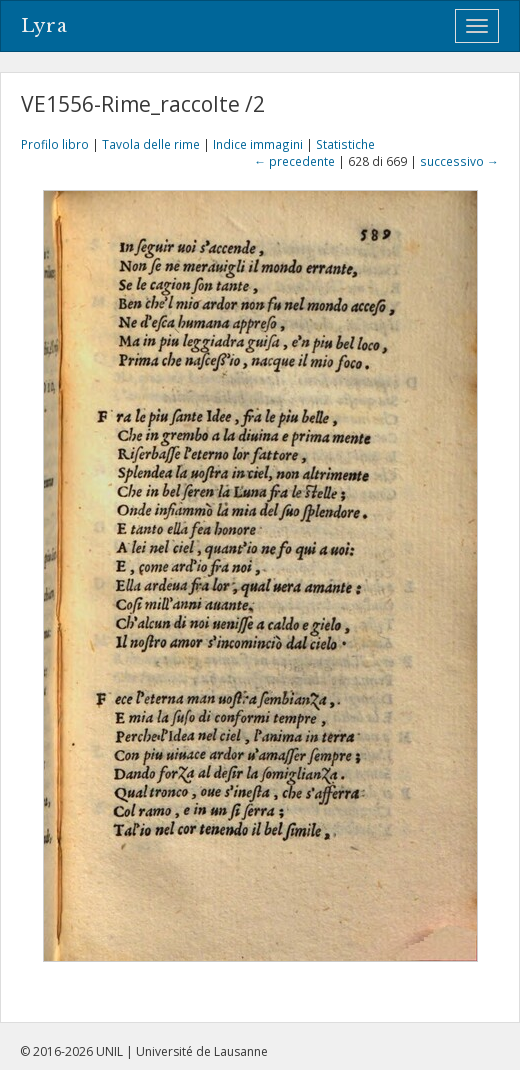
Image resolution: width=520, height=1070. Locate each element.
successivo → (459, 161)
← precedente (294, 161)
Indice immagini (258, 144)
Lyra (44, 26)
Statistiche (345, 144)
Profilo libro (55, 144)
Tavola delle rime (151, 144)
